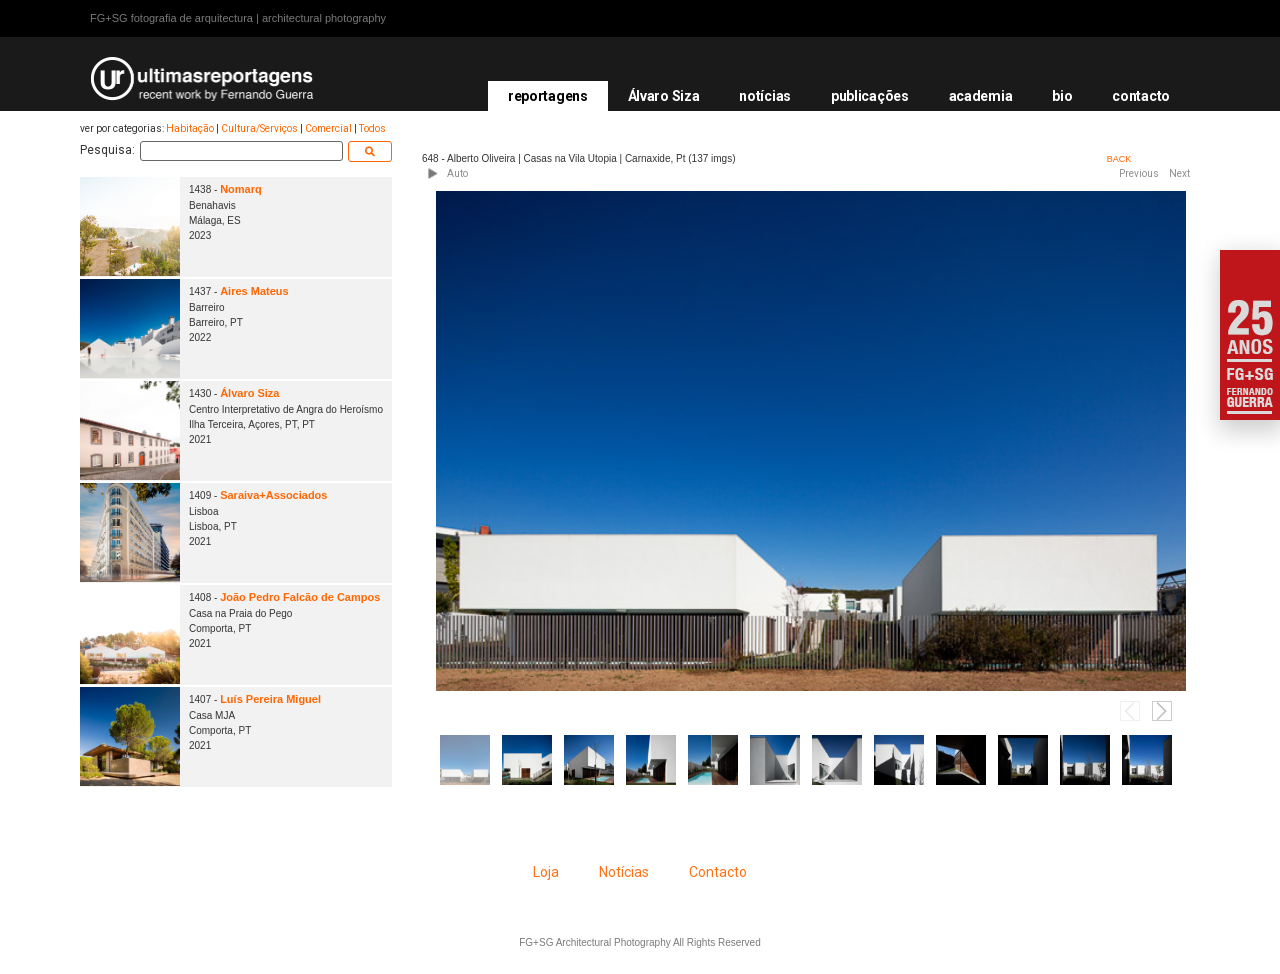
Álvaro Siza (664, 96)
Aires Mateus (254, 291)
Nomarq (241, 189)
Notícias (624, 872)
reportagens (548, 96)
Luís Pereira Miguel (270, 699)
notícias (765, 96)
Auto (457, 173)
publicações (870, 96)
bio (1062, 96)
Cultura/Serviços (259, 128)
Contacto (718, 872)
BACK (1119, 159)
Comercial (328, 128)
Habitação (190, 128)
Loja (546, 872)
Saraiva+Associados (273, 495)
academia (981, 96)
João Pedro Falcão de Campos (300, 597)
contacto (1141, 96)
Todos (372, 128)
